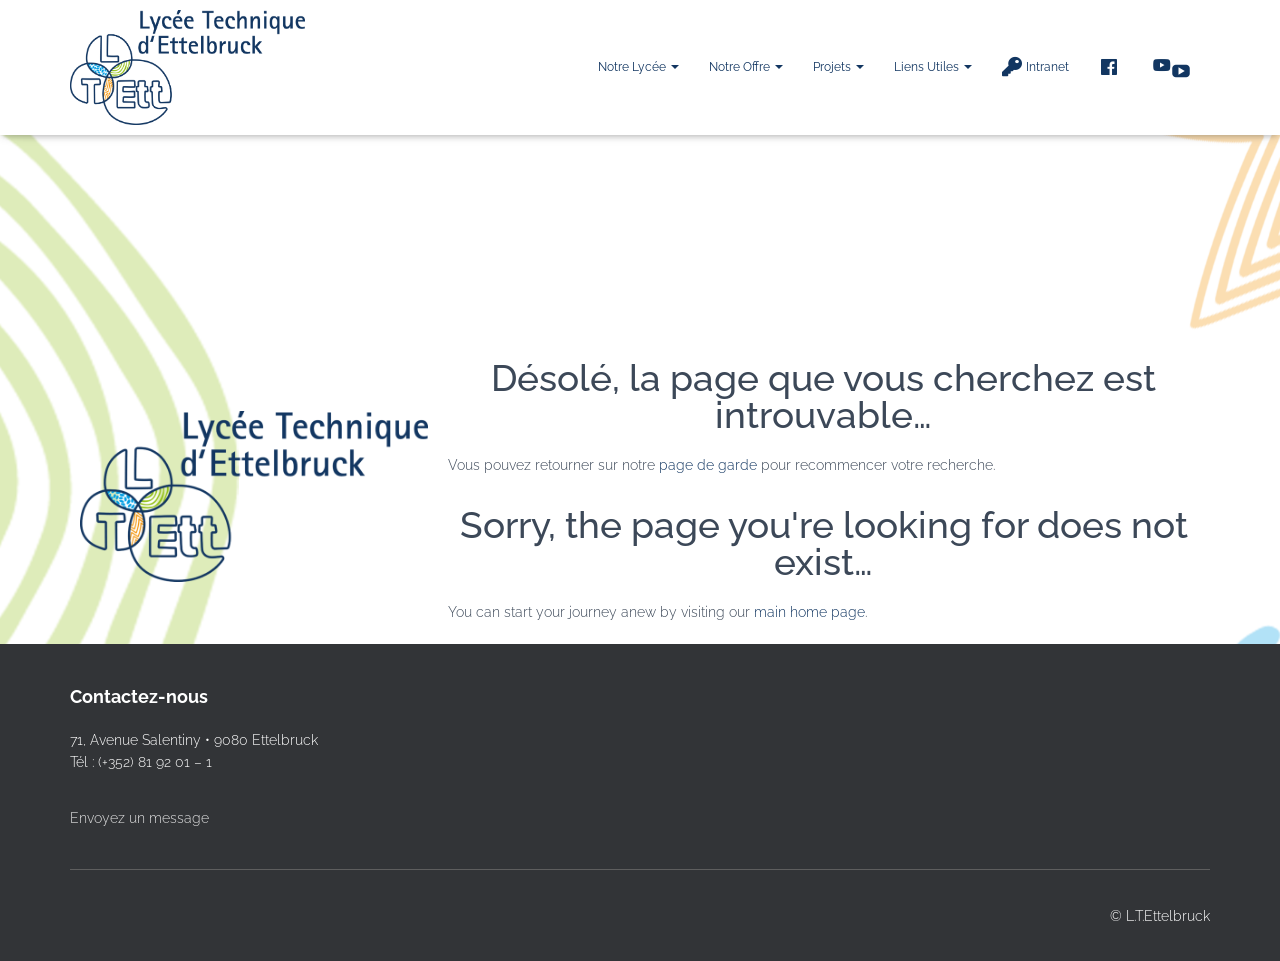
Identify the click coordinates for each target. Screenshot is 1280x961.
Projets (838, 67)
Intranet (1035, 67)
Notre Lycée (638, 67)
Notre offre (746, 67)
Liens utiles (933, 67)
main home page (809, 612)
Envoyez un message (139, 818)
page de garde (708, 465)
